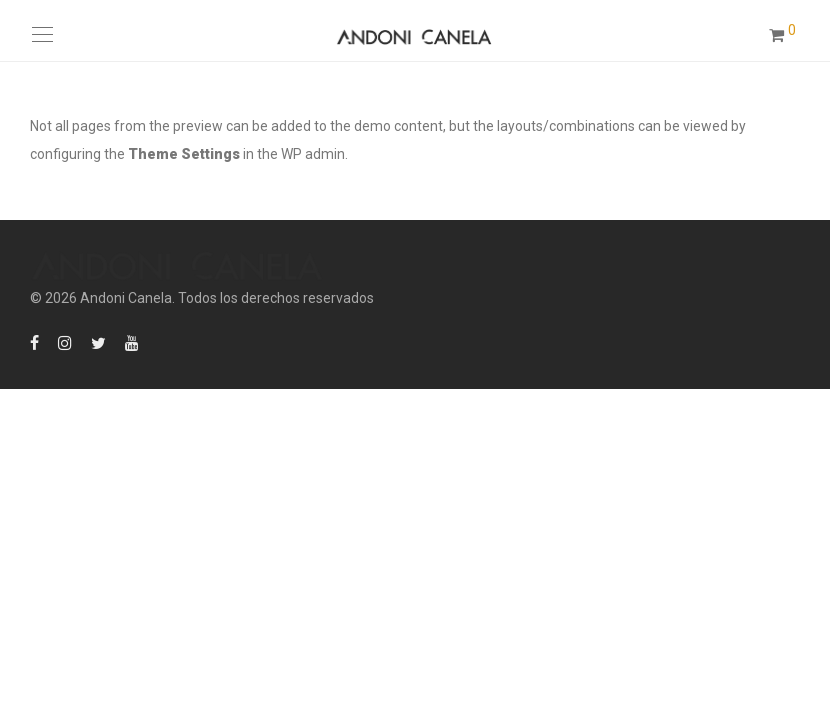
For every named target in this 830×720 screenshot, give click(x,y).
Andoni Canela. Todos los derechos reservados (227, 298)
